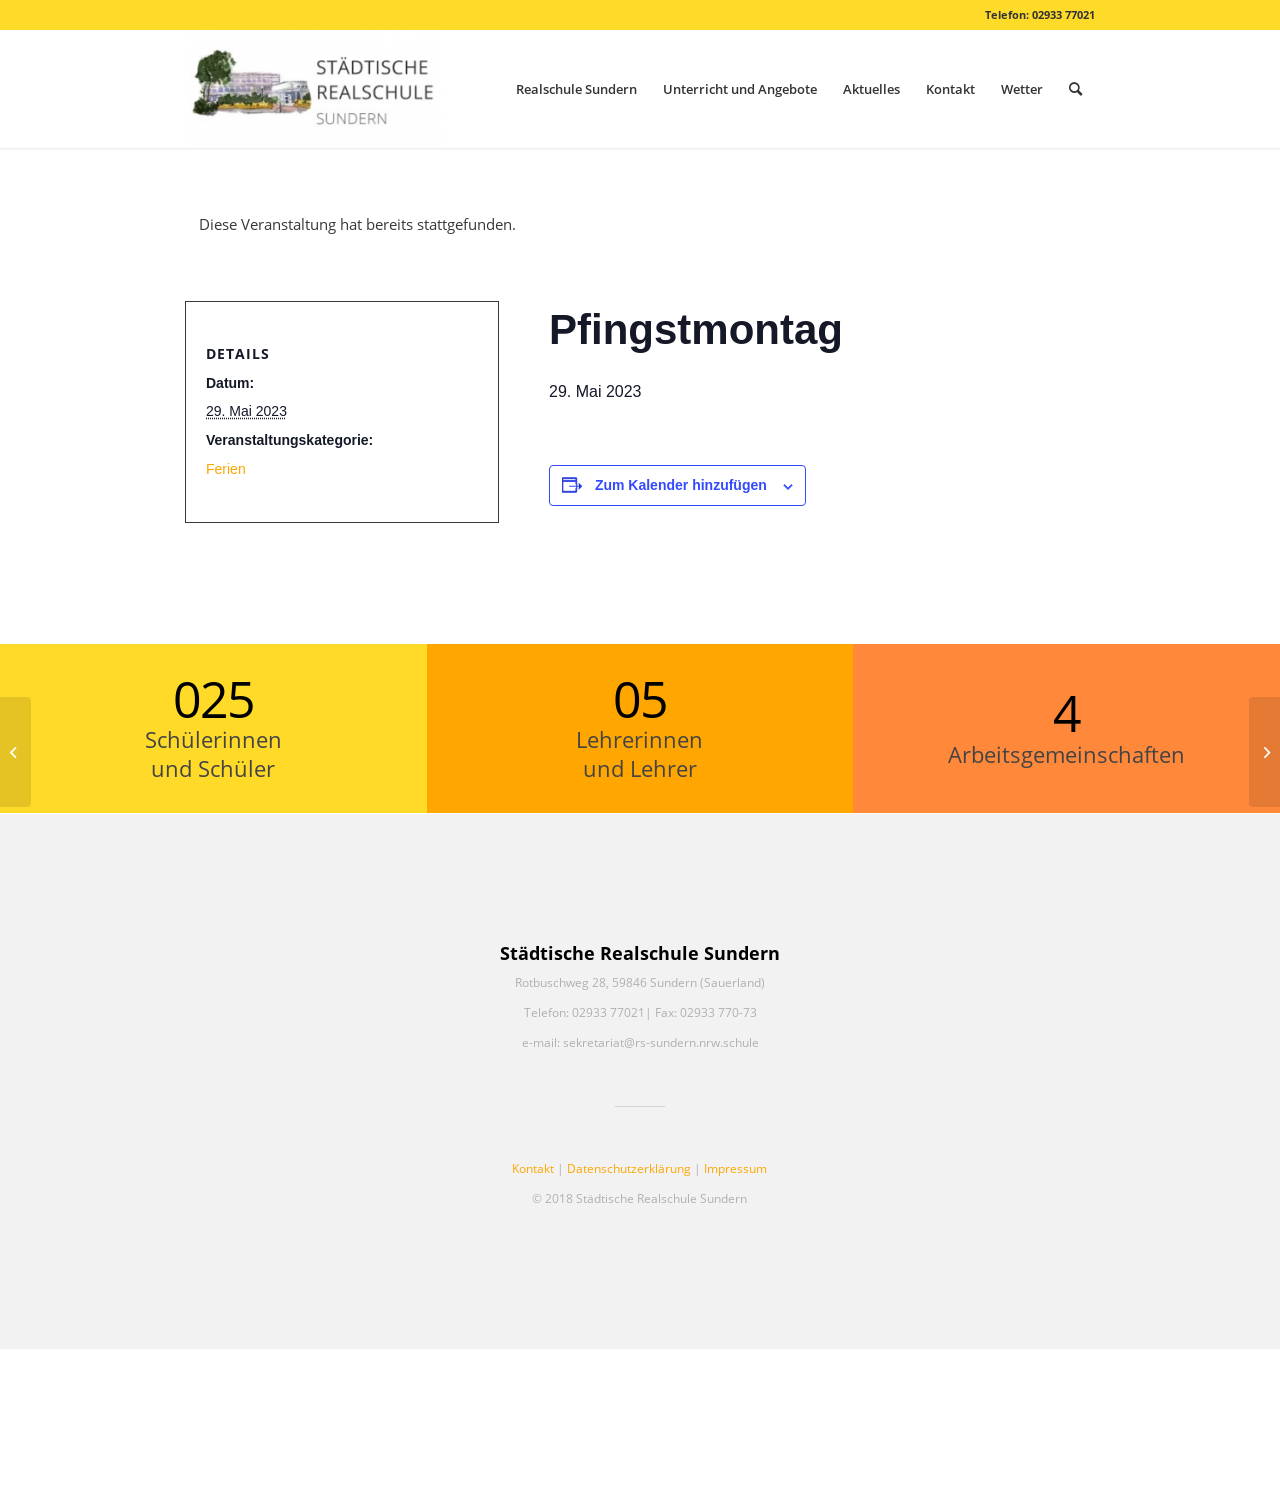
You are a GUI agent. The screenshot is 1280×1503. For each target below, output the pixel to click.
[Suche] (1075, 89)
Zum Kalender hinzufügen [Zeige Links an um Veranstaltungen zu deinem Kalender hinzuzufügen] (681, 485)
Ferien (226, 469)
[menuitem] (576, 89)
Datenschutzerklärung (629, 1168)
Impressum (735, 1168)
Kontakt (533, 1168)
